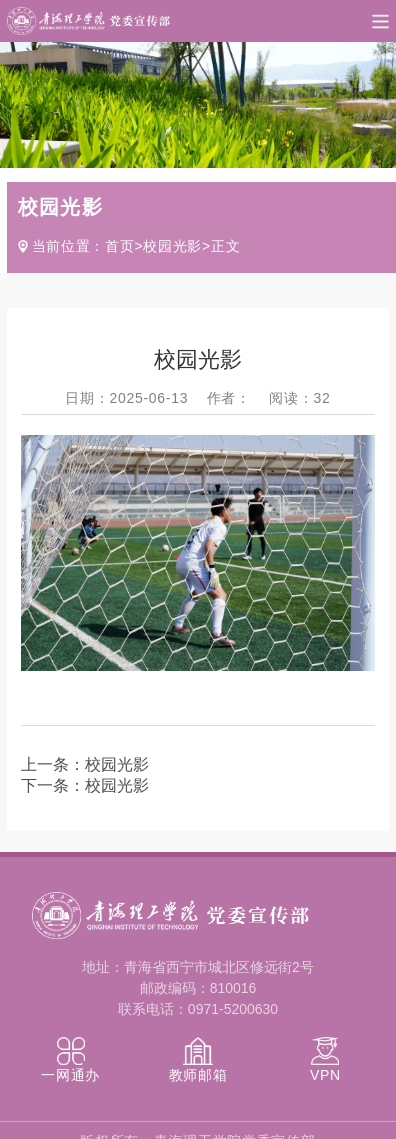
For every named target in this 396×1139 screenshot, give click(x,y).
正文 (225, 246)
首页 (119, 246)
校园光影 (172, 246)
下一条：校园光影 (85, 785)
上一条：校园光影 (85, 764)
